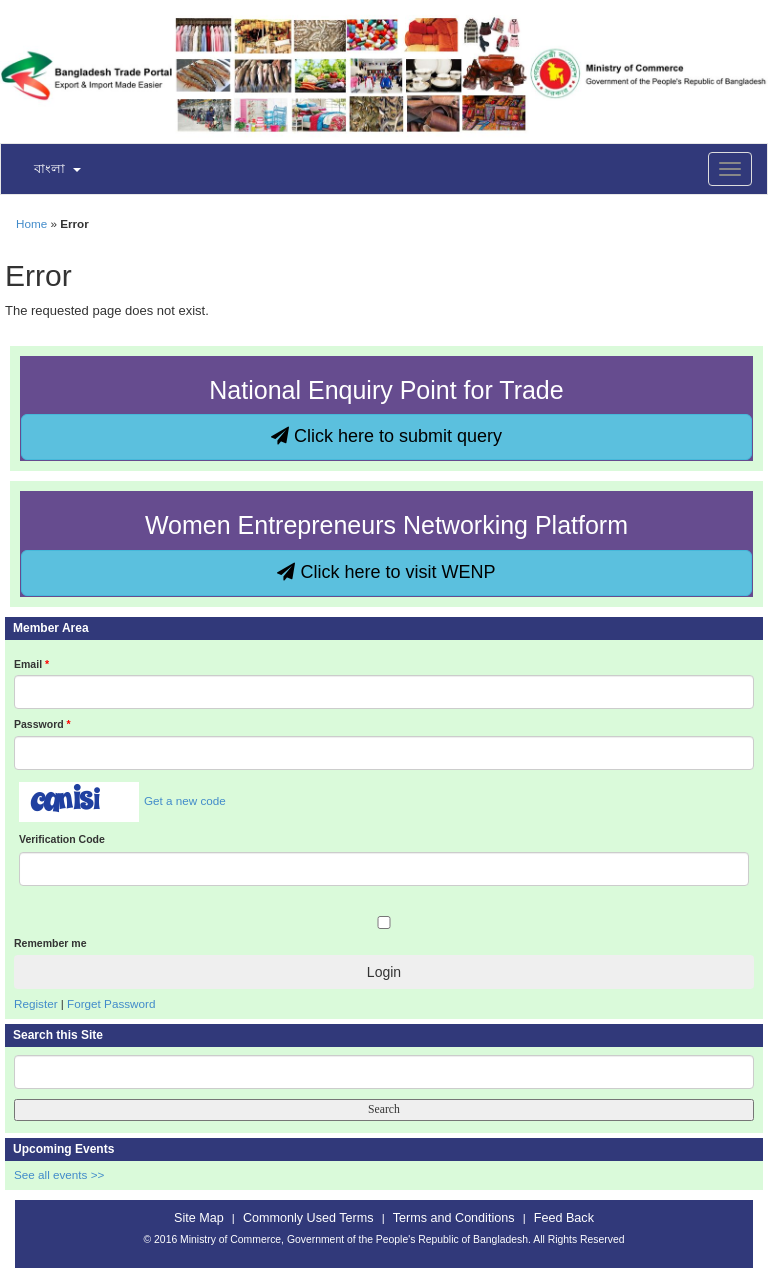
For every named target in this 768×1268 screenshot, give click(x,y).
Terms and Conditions (454, 1218)
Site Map (199, 1218)
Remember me (50, 943)
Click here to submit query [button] (386, 436)
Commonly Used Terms (308, 1218)
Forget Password (111, 1003)
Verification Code (62, 839)
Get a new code (185, 800)
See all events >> (59, 1174)
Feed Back (564, 1218)
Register (36, 1003)
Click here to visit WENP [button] (386, 572)
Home (31, 223)
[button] (45, 170)
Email (31, 664)
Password (42, 724)
